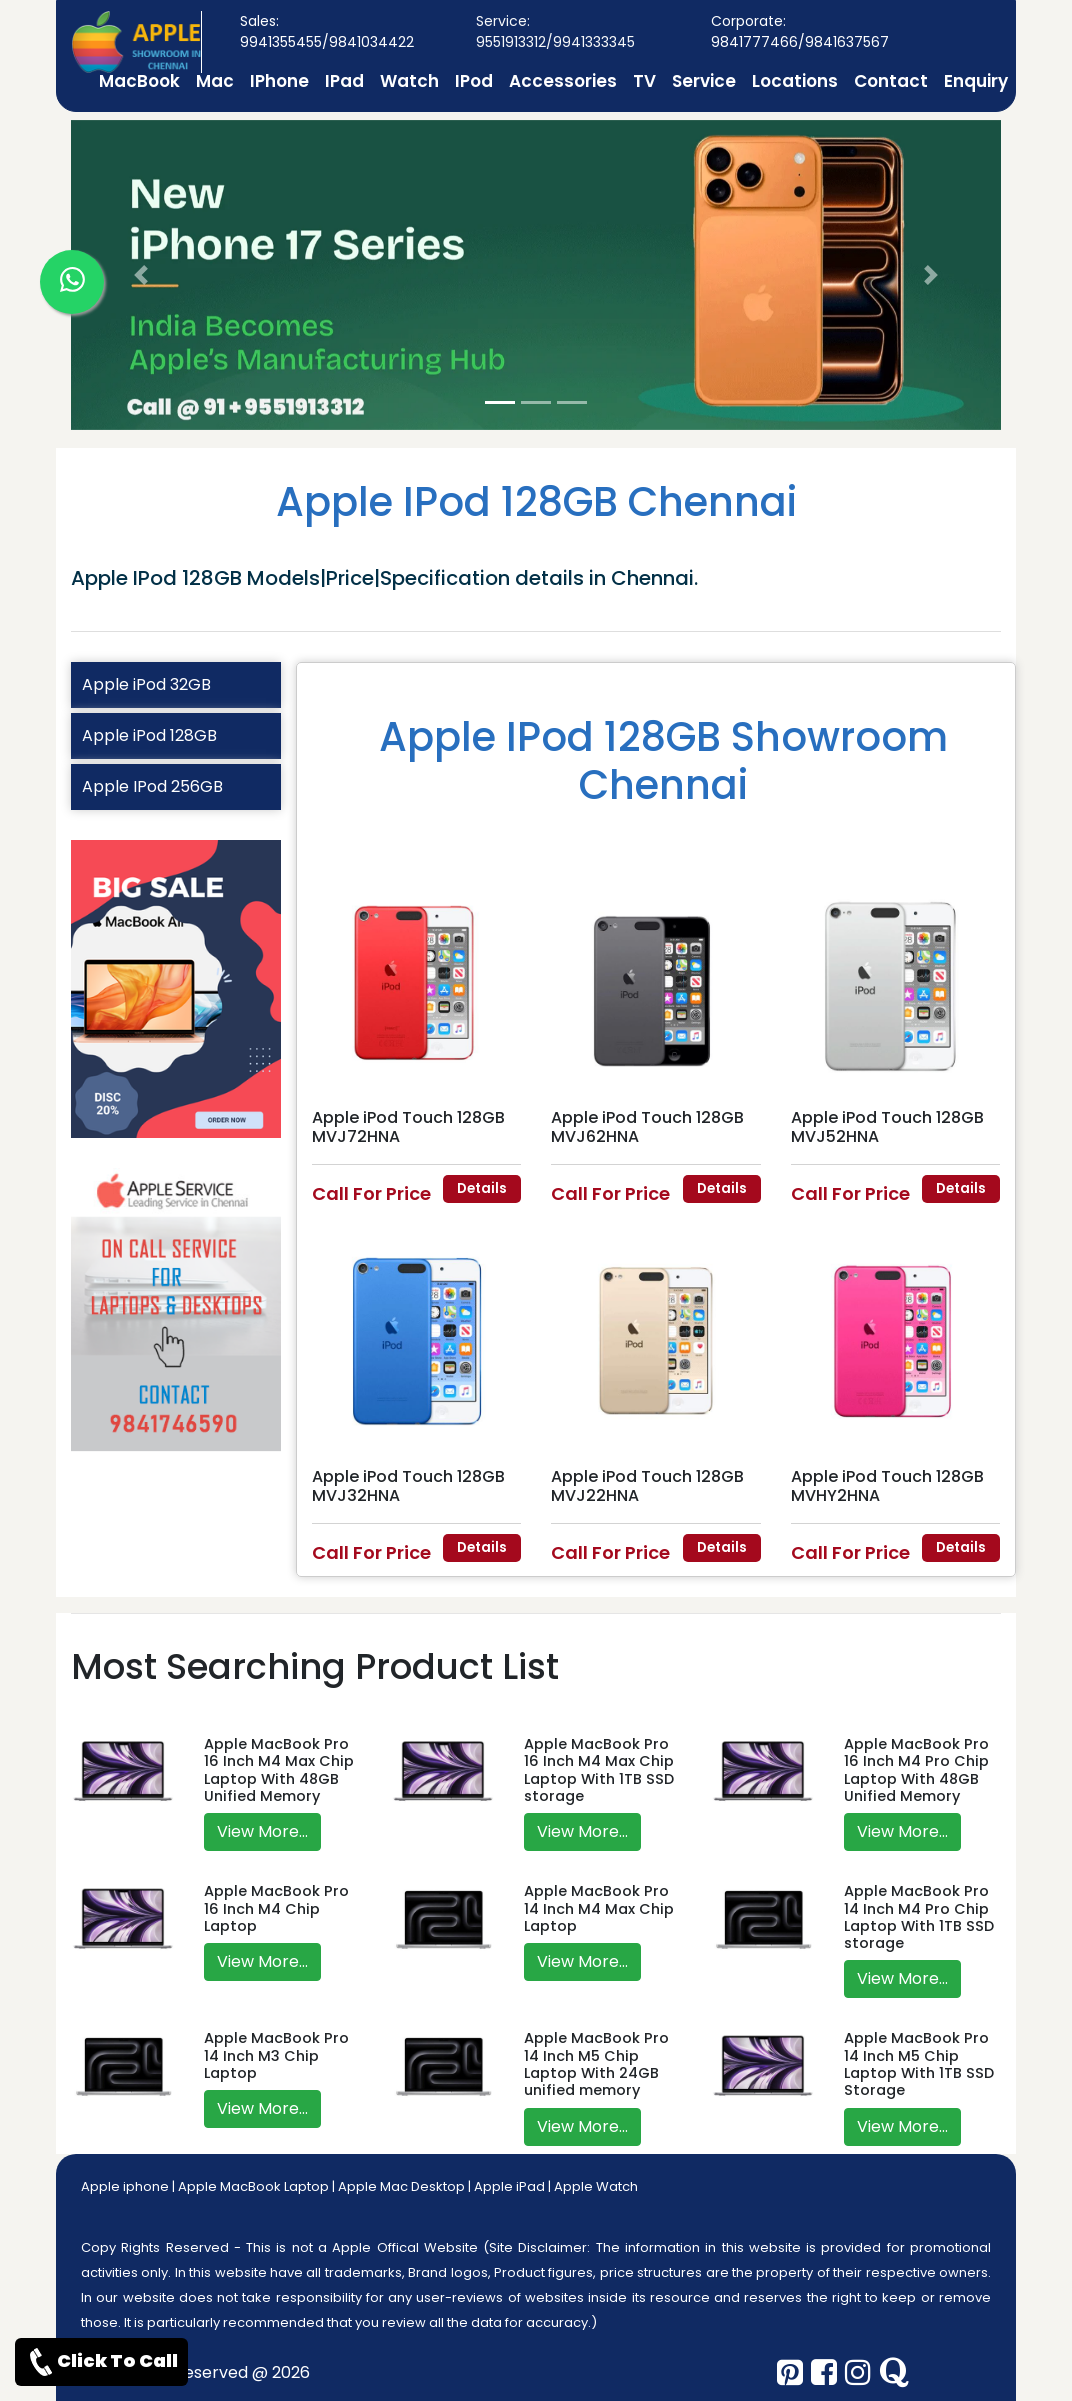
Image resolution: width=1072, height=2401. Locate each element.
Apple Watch (596, 2186)
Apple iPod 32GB (146, 684)
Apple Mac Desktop (401, 2186)
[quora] (894, 2373)
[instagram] (858, 2373)
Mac (215, 81)
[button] (141, 275)
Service (704, 81)
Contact (891, 81)
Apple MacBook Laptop (253, 2186)
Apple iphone (125, 2186)
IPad (344, 81)
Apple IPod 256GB (152, 786)
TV (644, 81)
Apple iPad (509, 2186)
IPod (474, 81)
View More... (262, 1831)
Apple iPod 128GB (149, 735)
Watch (409, 81)
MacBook (139, 81)
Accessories (563, 81)
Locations (795, 81)
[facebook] (824, 2373)
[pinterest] (790, 2373)
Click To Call (101, 2362)
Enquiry (976, 81)
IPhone (279, 81)
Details (482, 1188)
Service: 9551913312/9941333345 (555, 31)
